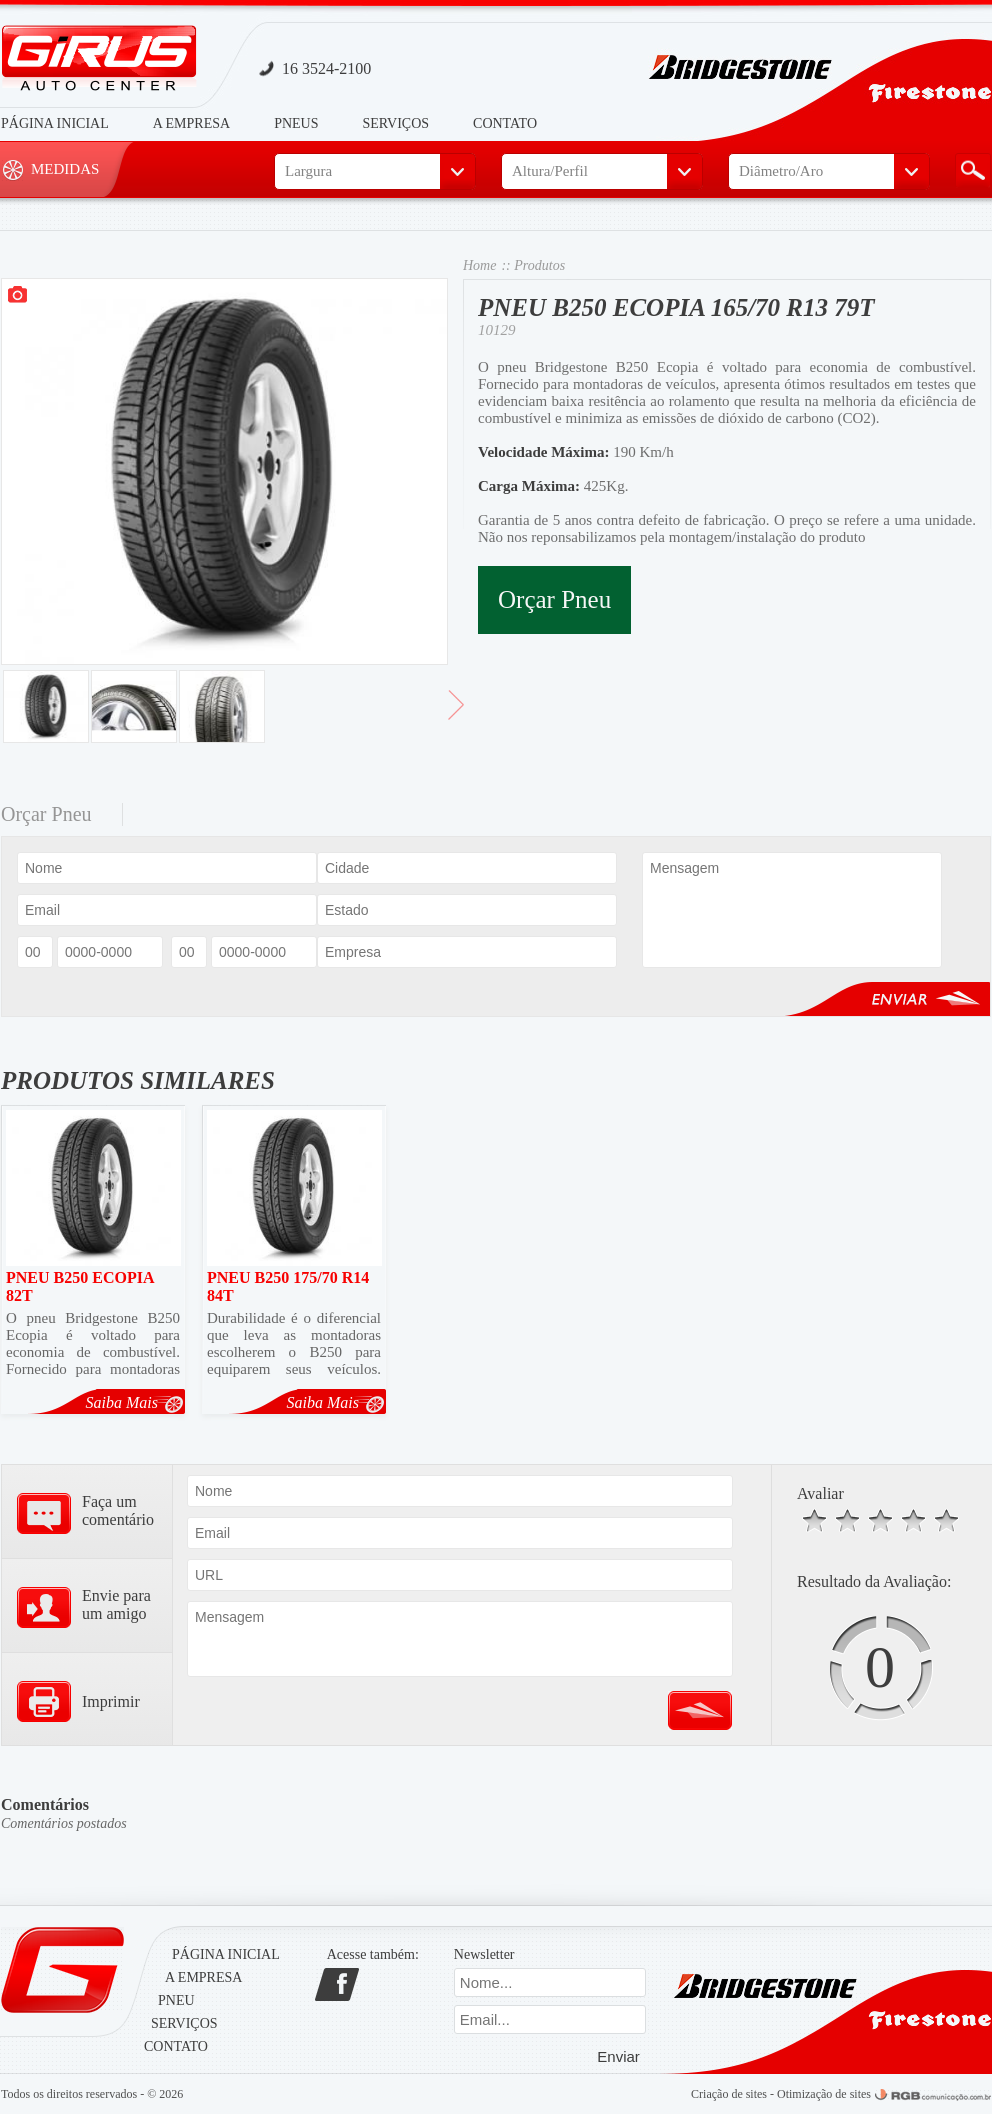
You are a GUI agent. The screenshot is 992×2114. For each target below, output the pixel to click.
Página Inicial (55, 123)
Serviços (396, 123)
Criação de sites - (734, 2094)
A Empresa (191, 123)
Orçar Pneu (554, 599)
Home (479, 265)
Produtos (539, 265)
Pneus (296, 123)
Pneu (176, 2000)
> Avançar (456, 712)
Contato (505, 123)
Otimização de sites (824, 2094)
